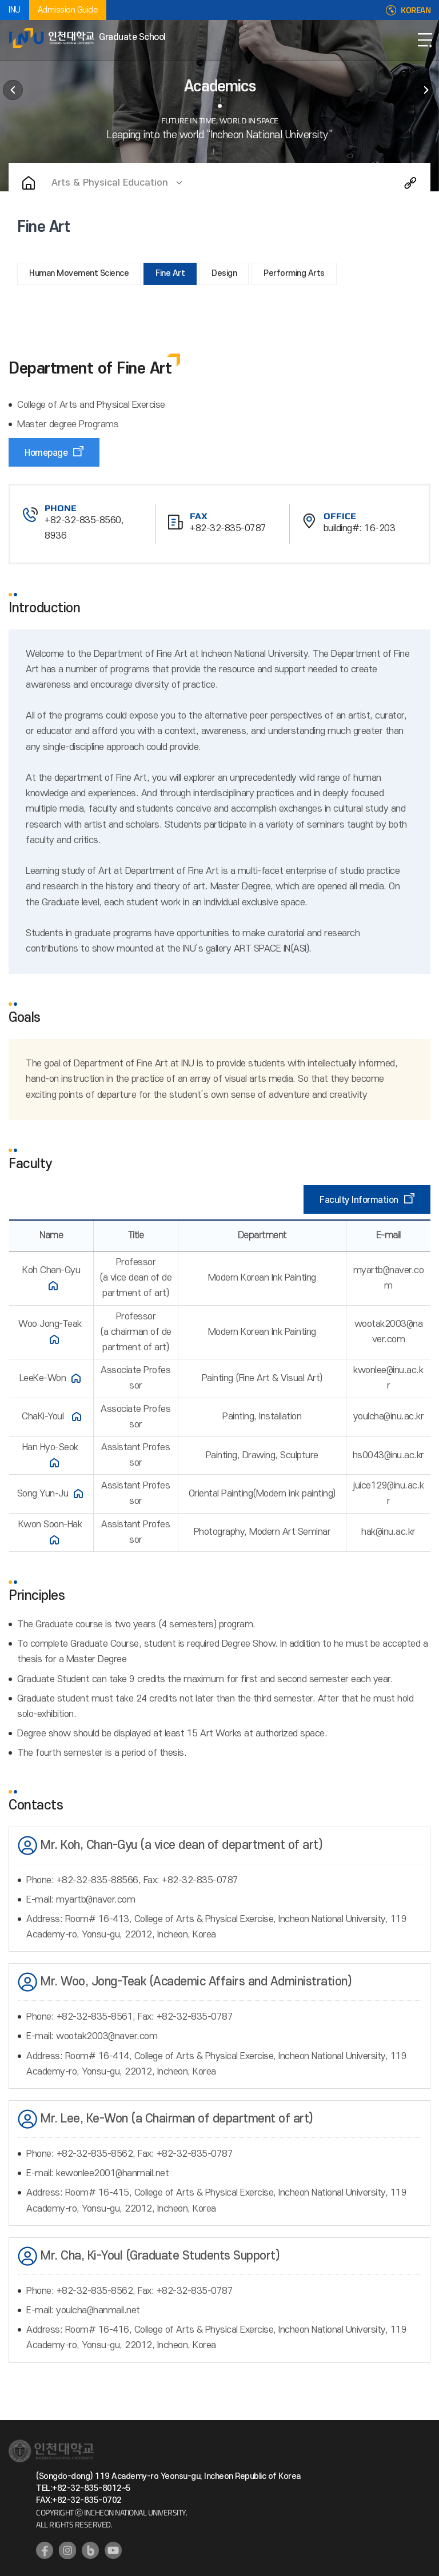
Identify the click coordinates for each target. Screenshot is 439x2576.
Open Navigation (424, 40)
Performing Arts (294, 273)
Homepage (46, 453)
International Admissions (426, 90)
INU (15, 10)
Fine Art (170, 273)
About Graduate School (13, 90)
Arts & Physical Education (109, 183)
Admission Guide (68, 10)
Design (224, 273)
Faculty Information (359, 1200)
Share (410, 182)
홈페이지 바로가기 (53, 1285)
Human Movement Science (79, 273)
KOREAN (415, 10)
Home (28, 182)
